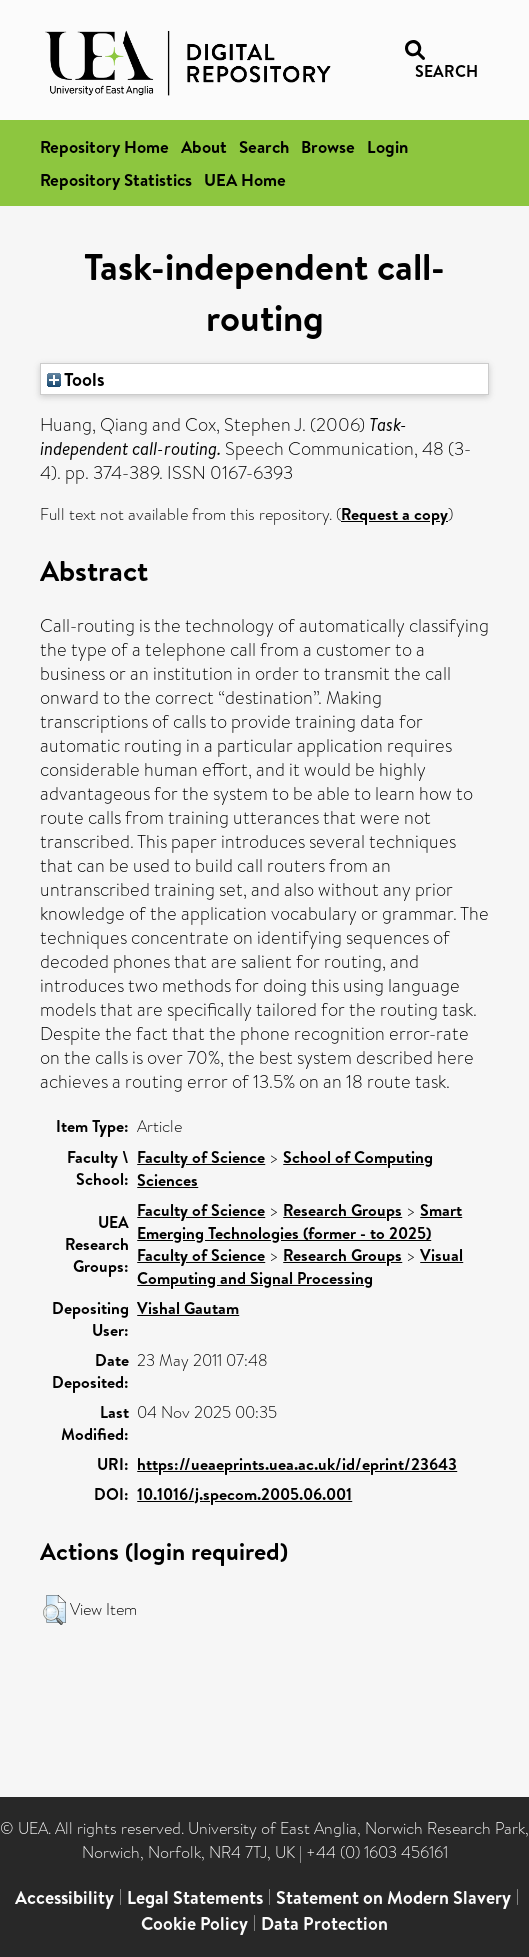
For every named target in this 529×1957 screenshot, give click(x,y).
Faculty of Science (201, 1157)
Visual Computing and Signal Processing (300, 1266)
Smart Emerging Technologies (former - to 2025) (299, 1221)
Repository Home (104, 146)
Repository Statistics (116, 179)
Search (264, 146)
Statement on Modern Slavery (393, 1897)
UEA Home (245, 179)
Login (387, 146)
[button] (54, 1610)
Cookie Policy (194, 1923)
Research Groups (342, 1210)
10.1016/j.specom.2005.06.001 (244, 1494)
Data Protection (324, 1923)
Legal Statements (195, 1897)
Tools (76, 379)
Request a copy (394, 514)
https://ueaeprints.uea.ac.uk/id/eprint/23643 (297, 1464)
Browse (328, 146)
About (204, 146)
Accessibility (64, 1897)
